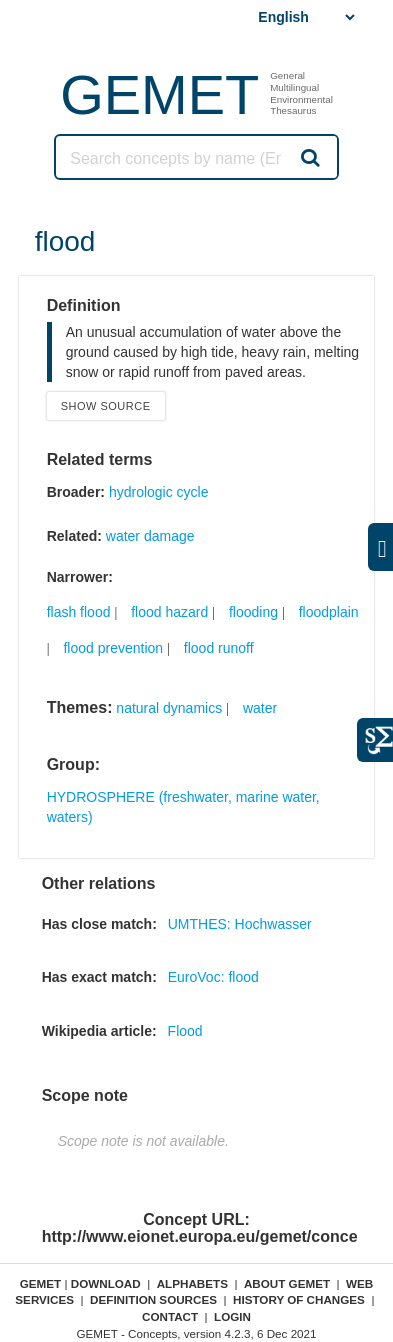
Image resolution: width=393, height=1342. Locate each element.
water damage (150, 536)
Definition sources (153, 1299)
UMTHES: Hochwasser (240, 924)
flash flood (79, 612)
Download (106, 1283)
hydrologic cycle (159, 492)
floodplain (329, 612)
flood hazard (169, 612)
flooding (253, 612)
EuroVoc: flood (213, 977)
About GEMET (287, 1283)
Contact (170, 1316)
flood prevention (113, 648)
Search (309, 157)
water (260, 708)
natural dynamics (169, 708)
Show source (106, 406)
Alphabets (192, 1283)
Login (232, 1316)
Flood (185, 1031)
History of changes (299, 1299)
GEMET (159, 94)
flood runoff (219, 648)
